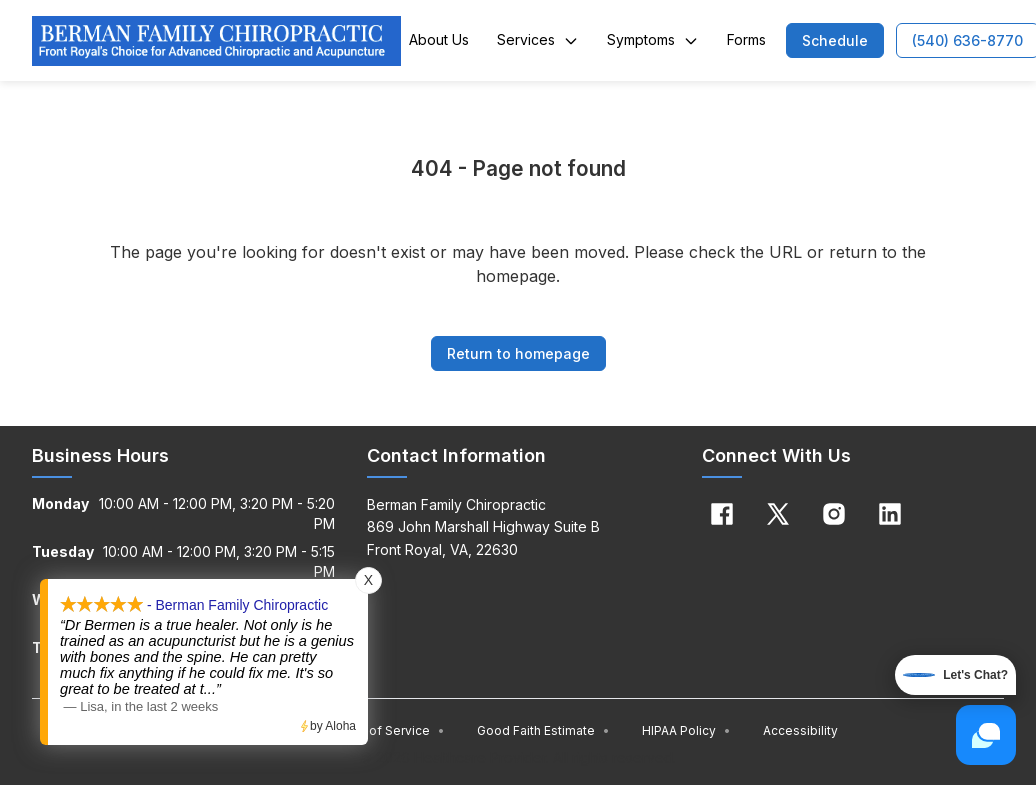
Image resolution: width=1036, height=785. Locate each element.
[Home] (216, 41)
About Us (439, 39)
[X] (778, 514)
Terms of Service (386, 730)
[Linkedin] (890, 514)
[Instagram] (834, 514)
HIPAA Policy (686, 730)
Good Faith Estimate (543, 730)
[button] (835, 40)
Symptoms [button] (653, 39)
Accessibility (800, 730)
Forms (746, 39)
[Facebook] (722, 514)
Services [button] (538, 39)
